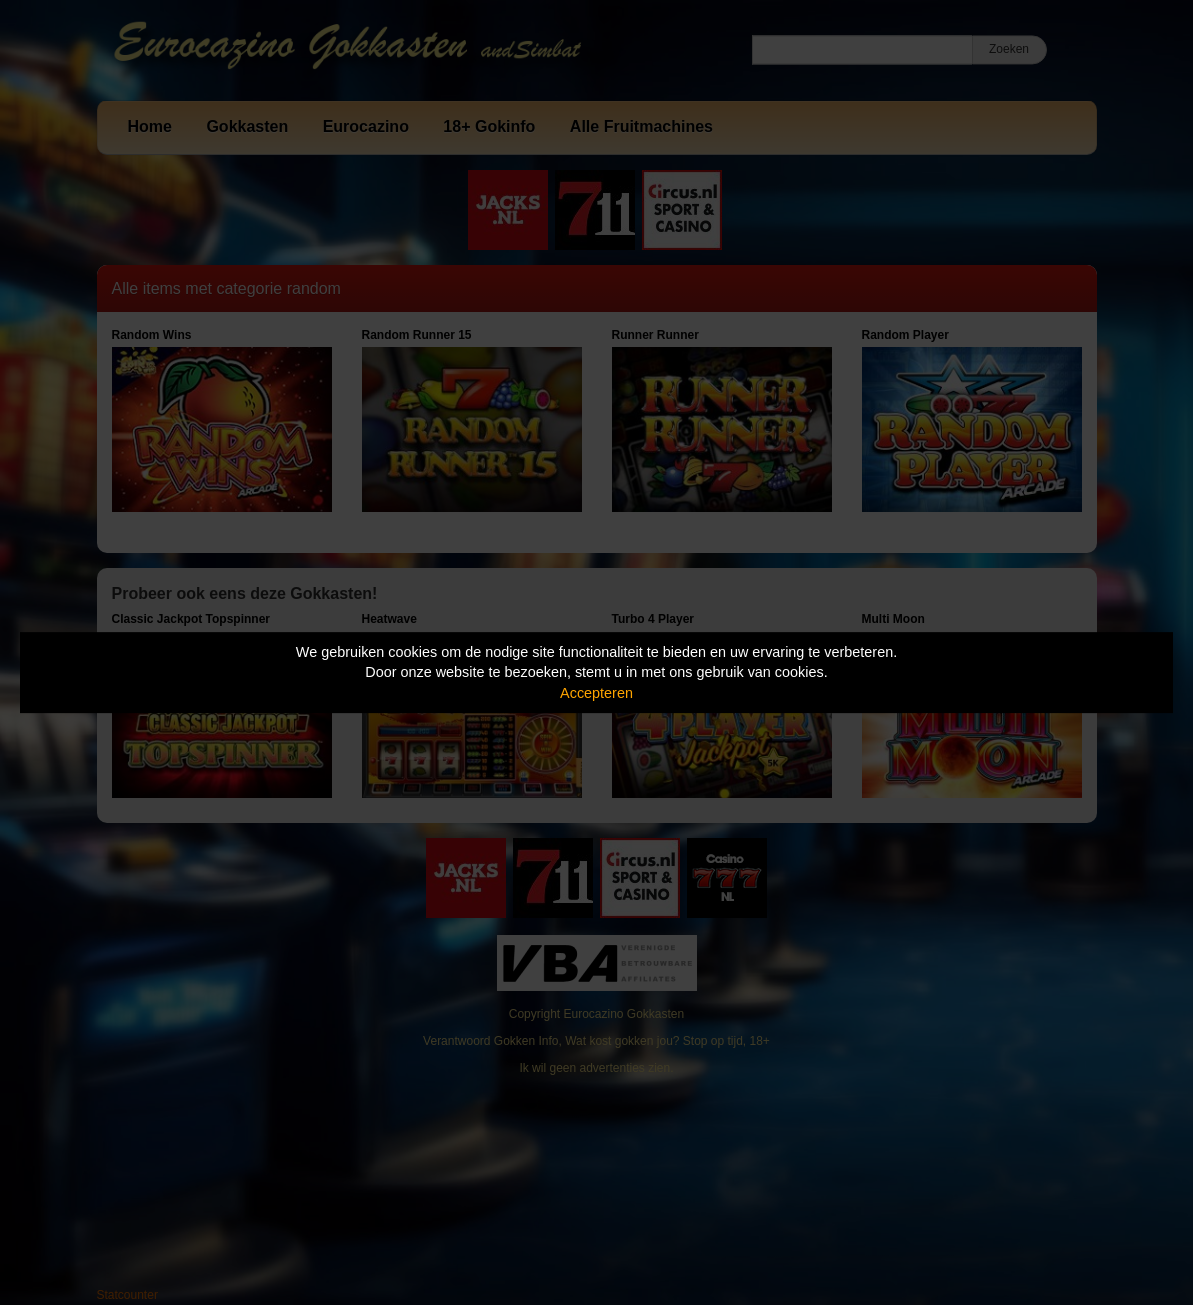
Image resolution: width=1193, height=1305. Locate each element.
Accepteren (596, 693)
